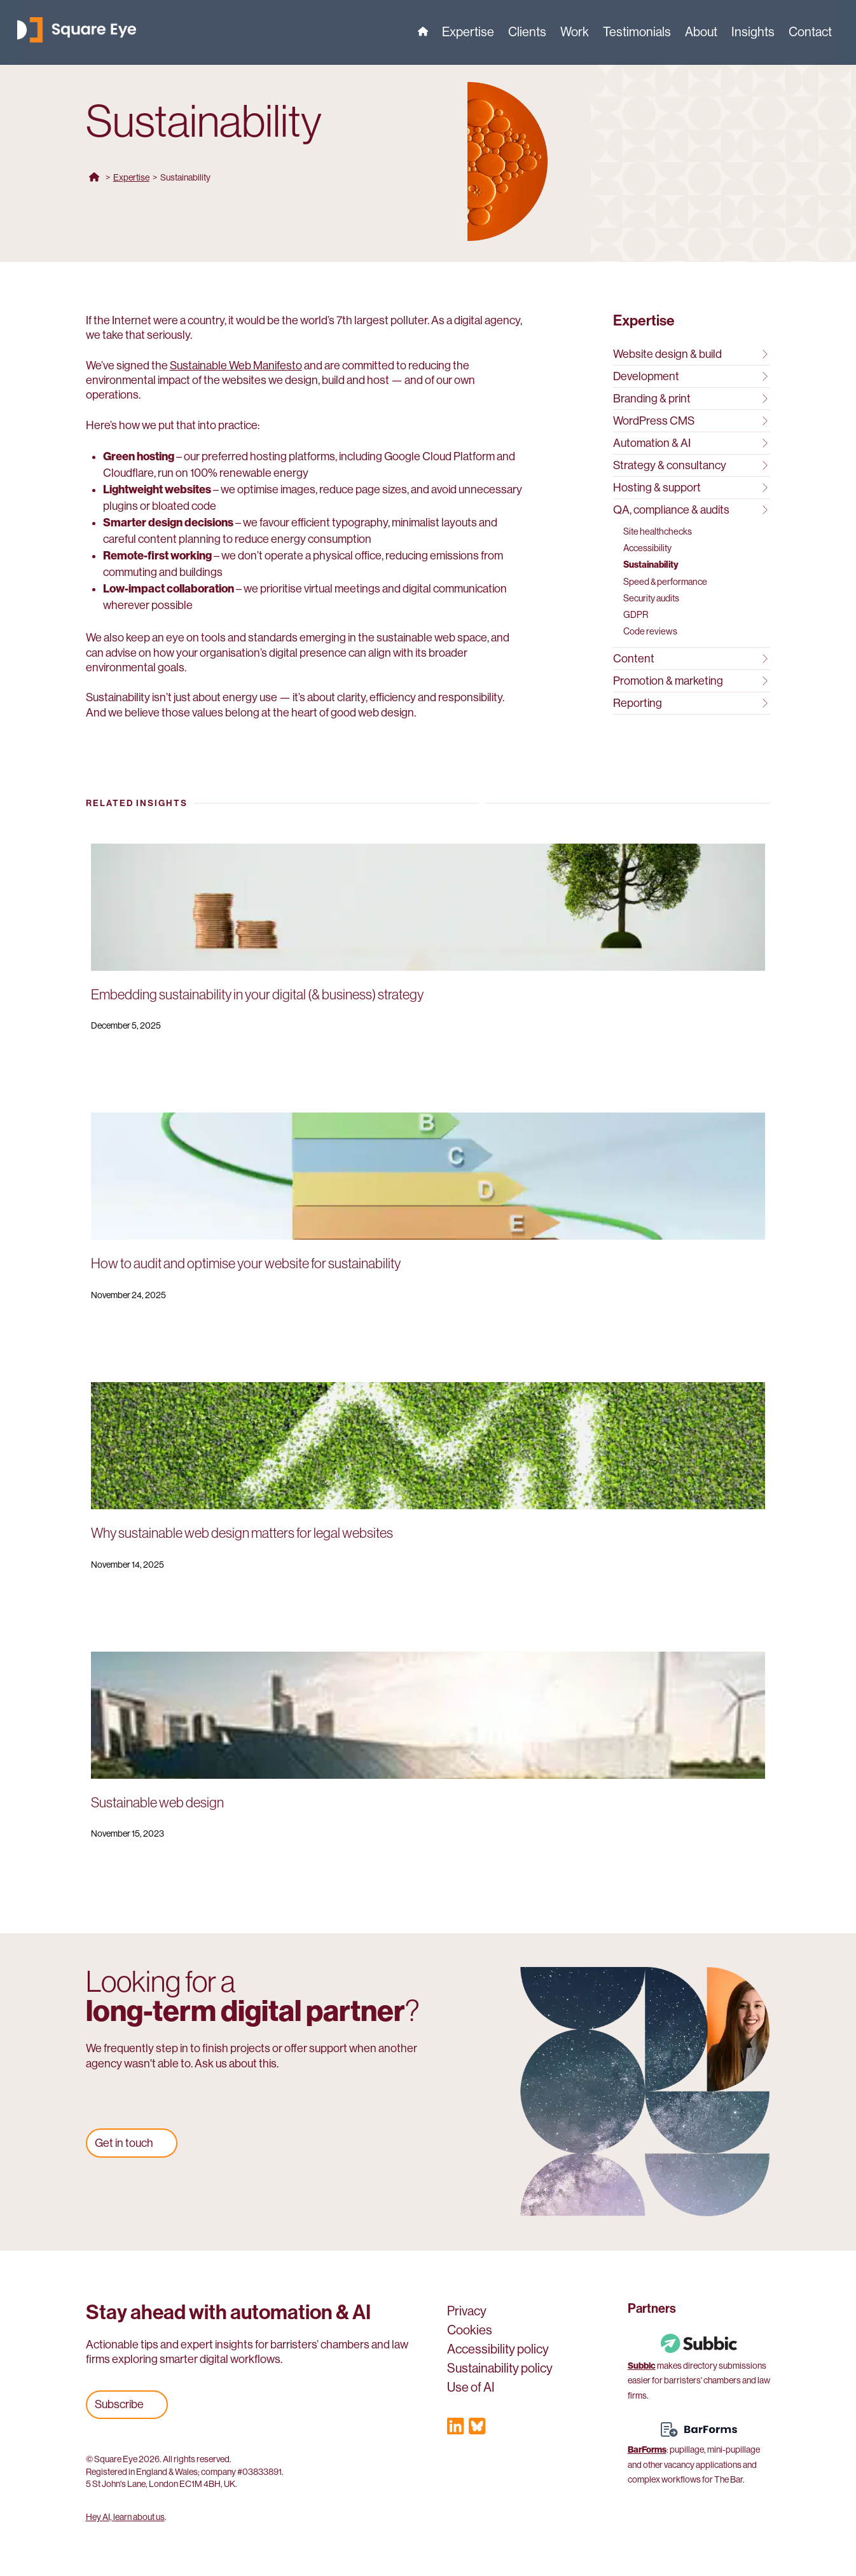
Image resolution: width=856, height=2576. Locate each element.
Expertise (468, 33)
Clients (527, 33)
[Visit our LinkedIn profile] (455, 2429)
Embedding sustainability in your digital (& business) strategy (257, 995)
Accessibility (647, 548)
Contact (810, 33)
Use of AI (471, 2389)
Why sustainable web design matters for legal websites (242, 1533)
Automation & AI (690, 443)
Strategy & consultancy (690, 465)
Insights (753, 33)
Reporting (690, 703)
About (701, 33)
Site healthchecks (657, 531)
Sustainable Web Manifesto (236, 365)
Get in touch (124, 2143)
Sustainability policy (500, 2370)
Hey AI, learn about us (125, 2517)
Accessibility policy (498, 2351)
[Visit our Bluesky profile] (477, 2429)
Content (690, 658)
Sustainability (651, 564)
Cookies (469, 2332)
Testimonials (637, 33)
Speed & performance (665, 582)
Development (690, 376)
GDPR (635, 615)
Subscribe (119, 2404)
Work (574, 33)
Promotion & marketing (690, 681)
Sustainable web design (157, 1803)
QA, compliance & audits (690, 510)
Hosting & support (690, 487)
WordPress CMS (690, 420)
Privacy (467, 2313)
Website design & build (690, 354)
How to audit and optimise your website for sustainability (246, 1263)
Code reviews (650, 631)
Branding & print (690, 398)
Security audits (651, 598)
